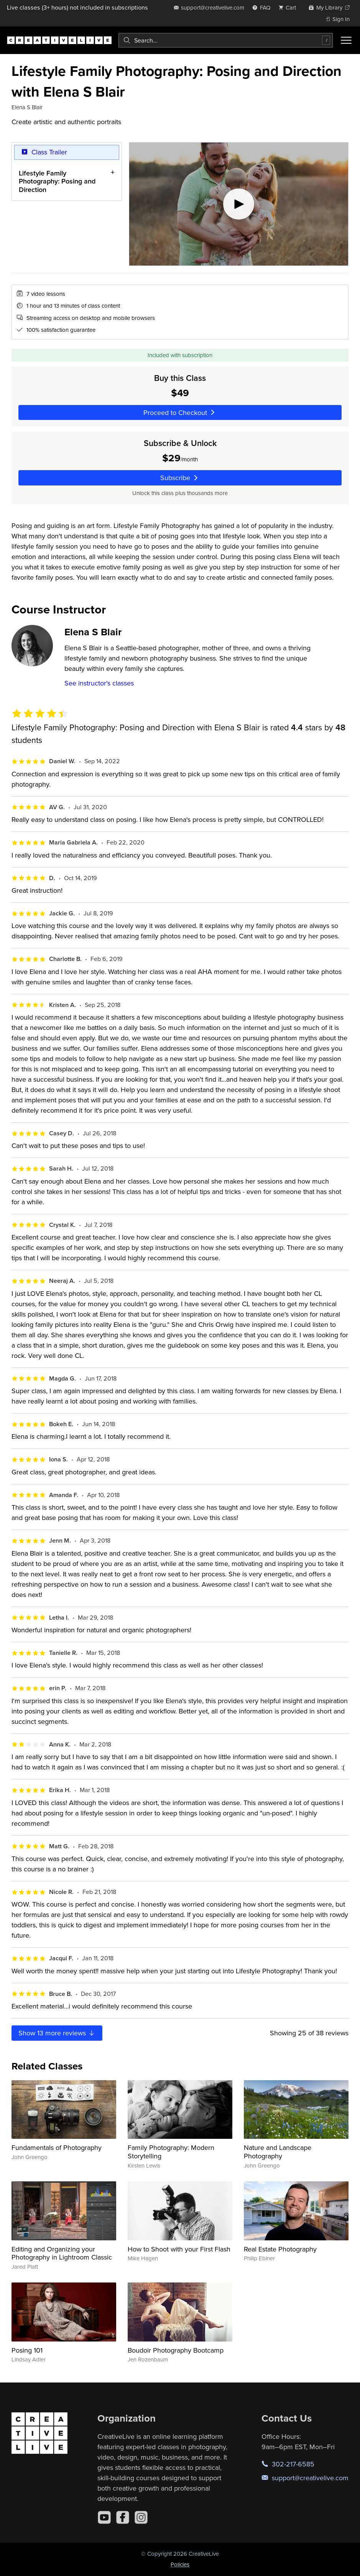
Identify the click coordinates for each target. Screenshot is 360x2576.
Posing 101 (27, 2350)
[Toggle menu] (346, 40)
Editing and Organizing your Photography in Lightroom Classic (62, 2253)
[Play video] (238, 204)
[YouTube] (104, 2517)
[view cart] (289, 7)
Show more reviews (56, 2033)
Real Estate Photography (280, 2249)
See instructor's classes (99, 683)
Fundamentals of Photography (57, 2147)
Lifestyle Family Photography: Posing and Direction (57, 181)
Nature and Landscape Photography (277, 2152)
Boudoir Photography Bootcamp (176, 2350)
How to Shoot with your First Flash (179, 2249)
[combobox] (225, 40)
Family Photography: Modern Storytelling (171, 2152)
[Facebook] (123, 2517)
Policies (180, 2564)
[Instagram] (141, 2517)
